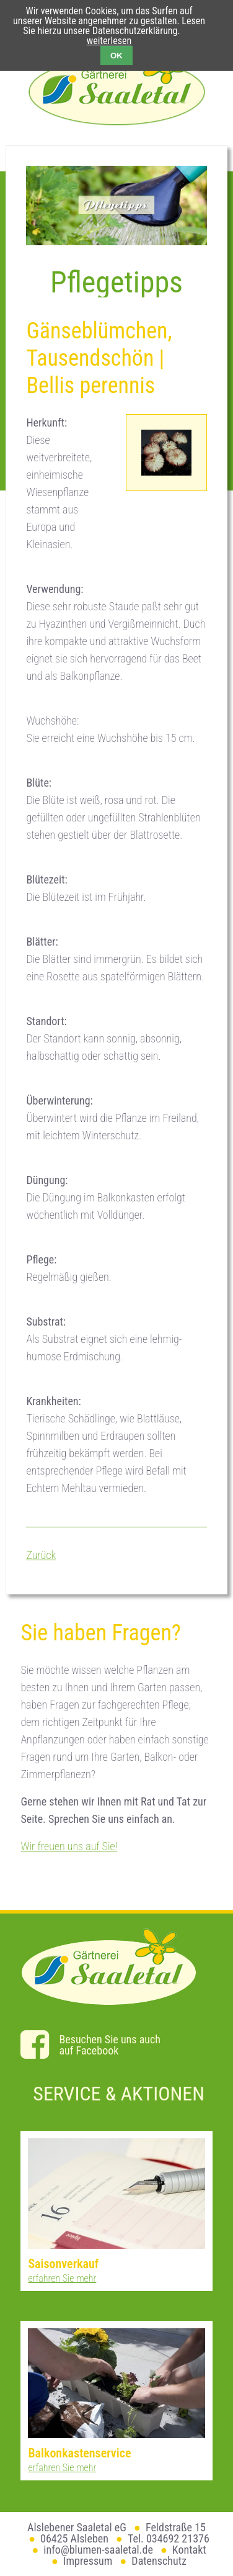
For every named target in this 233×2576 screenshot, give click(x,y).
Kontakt (189, 2549)
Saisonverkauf (63, 2263)
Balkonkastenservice (79, 2453)
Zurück (41, 1554)
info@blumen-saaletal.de (98, 2549)
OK (116, 55)
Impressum (87, 2560)
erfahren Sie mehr (62, 2278)
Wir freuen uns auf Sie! (68, 1846)
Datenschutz (159, 2560)
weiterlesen (109, 41)
